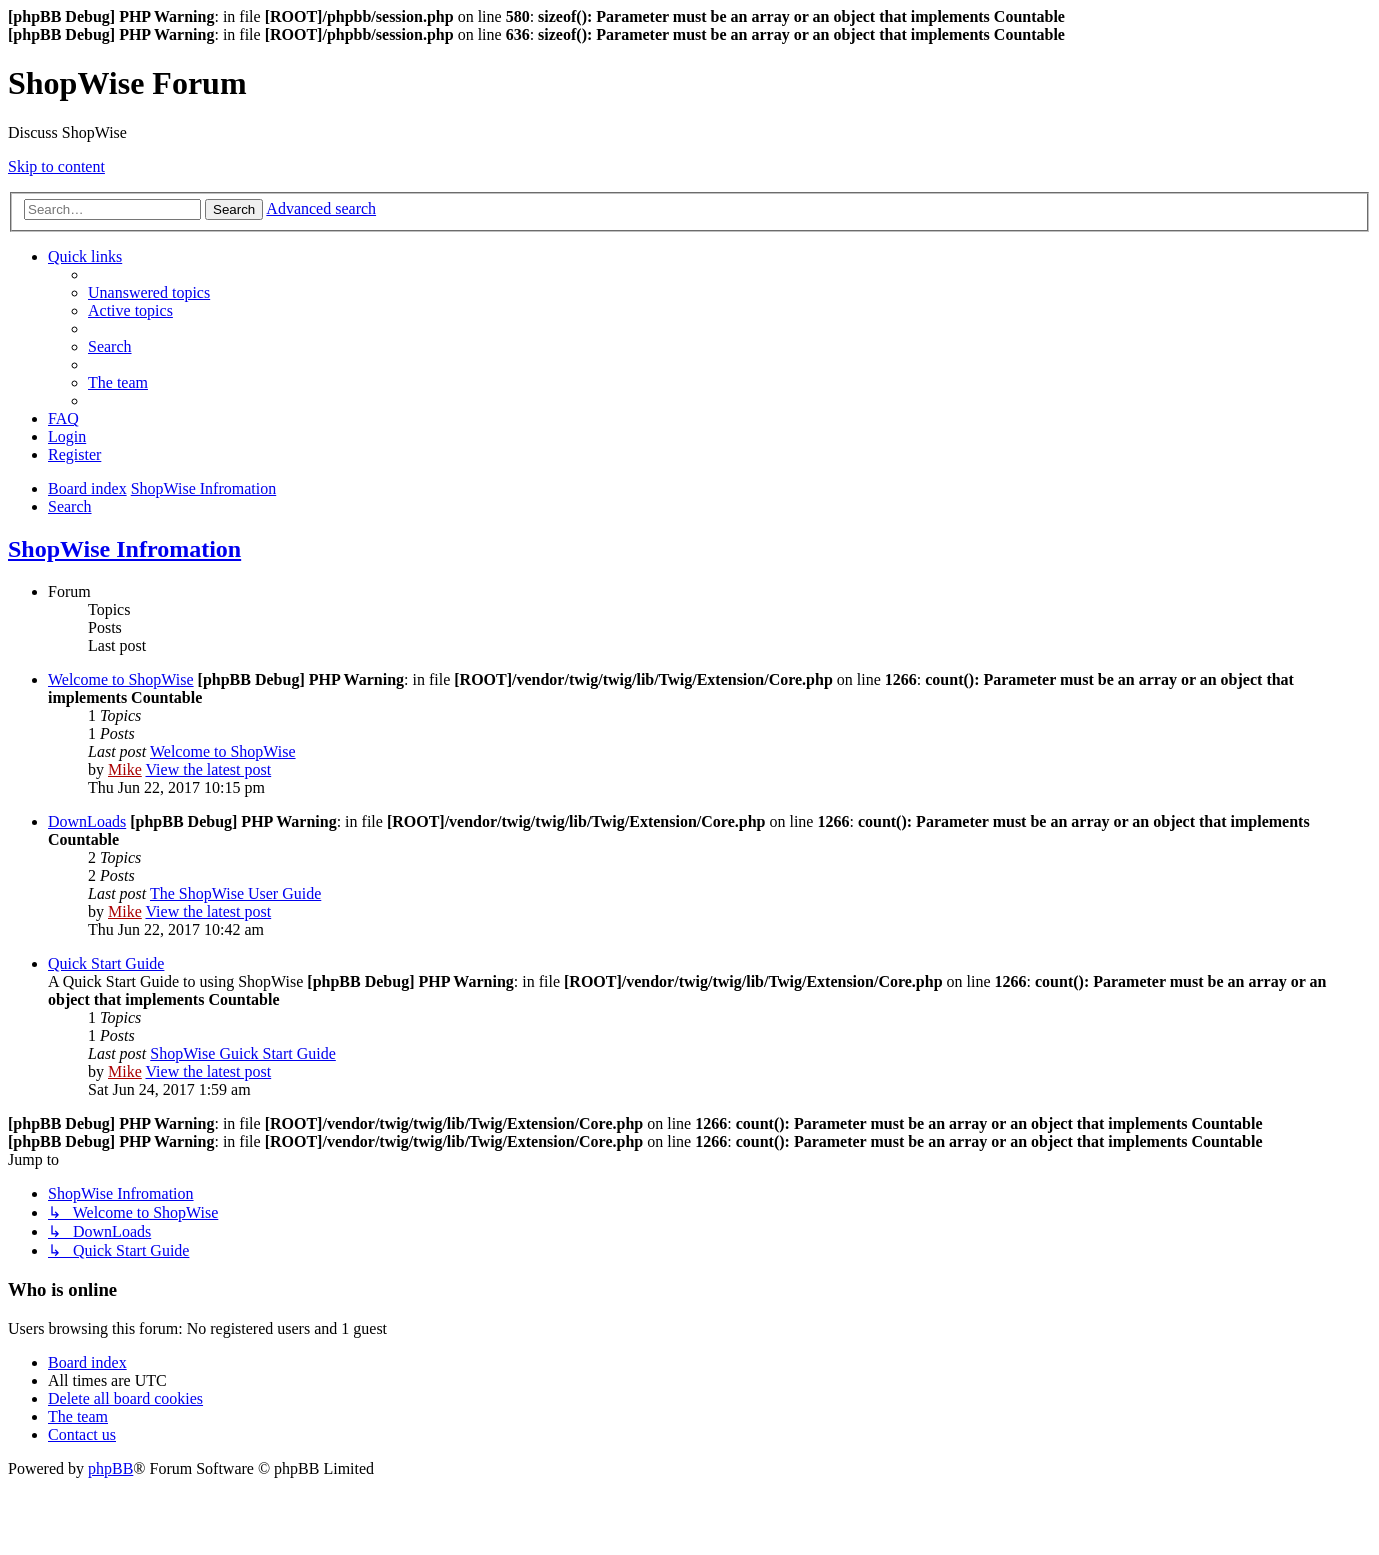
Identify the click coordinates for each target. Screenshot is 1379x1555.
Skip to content (56, 166)
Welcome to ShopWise (121, 679)
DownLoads (87, 821)
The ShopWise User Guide (235, 893)
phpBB (110, 1468)
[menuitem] (149, 292)
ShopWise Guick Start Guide (243, 1053)
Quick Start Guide (106, 963)
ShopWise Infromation (124, 549)
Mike (125, 769)
